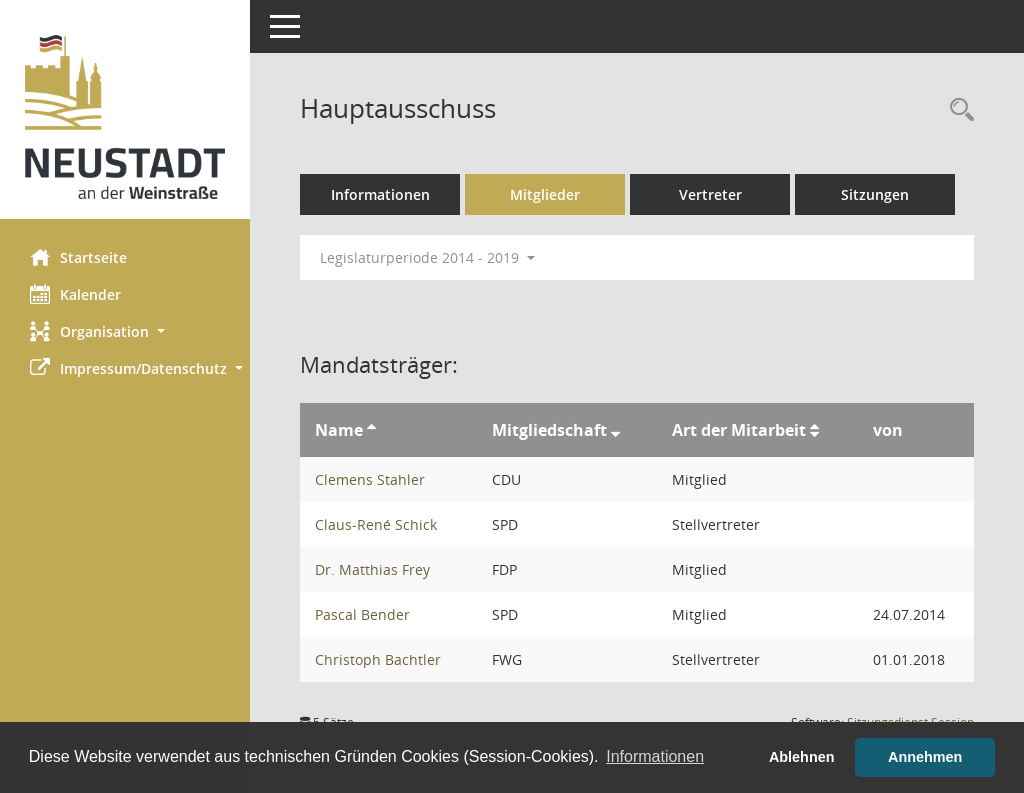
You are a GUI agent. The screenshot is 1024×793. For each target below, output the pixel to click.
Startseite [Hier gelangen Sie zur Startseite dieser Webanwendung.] (78, 257)
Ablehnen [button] (802, 757)
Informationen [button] (655, 756)
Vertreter (710, 194)
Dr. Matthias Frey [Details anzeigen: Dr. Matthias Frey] (372, 569)
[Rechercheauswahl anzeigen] (957, 110)
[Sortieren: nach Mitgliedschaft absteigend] (615, 430)
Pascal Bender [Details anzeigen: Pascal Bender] (362, 614)
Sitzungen (875, 194)
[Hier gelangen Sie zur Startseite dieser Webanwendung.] (125, 117)
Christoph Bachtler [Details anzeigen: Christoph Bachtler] (378, 659)
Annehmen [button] (925, 757)
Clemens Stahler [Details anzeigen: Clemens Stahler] (370, 479)
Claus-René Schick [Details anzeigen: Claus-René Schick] (376, 524)
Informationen (380, 194)
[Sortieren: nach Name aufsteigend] (371, 430)
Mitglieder (545, 194)
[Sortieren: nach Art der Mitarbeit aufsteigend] (814, 430)
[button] (125, 331)
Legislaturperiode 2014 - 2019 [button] (427, 257)
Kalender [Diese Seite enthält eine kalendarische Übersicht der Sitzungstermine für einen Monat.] (75, 294)
